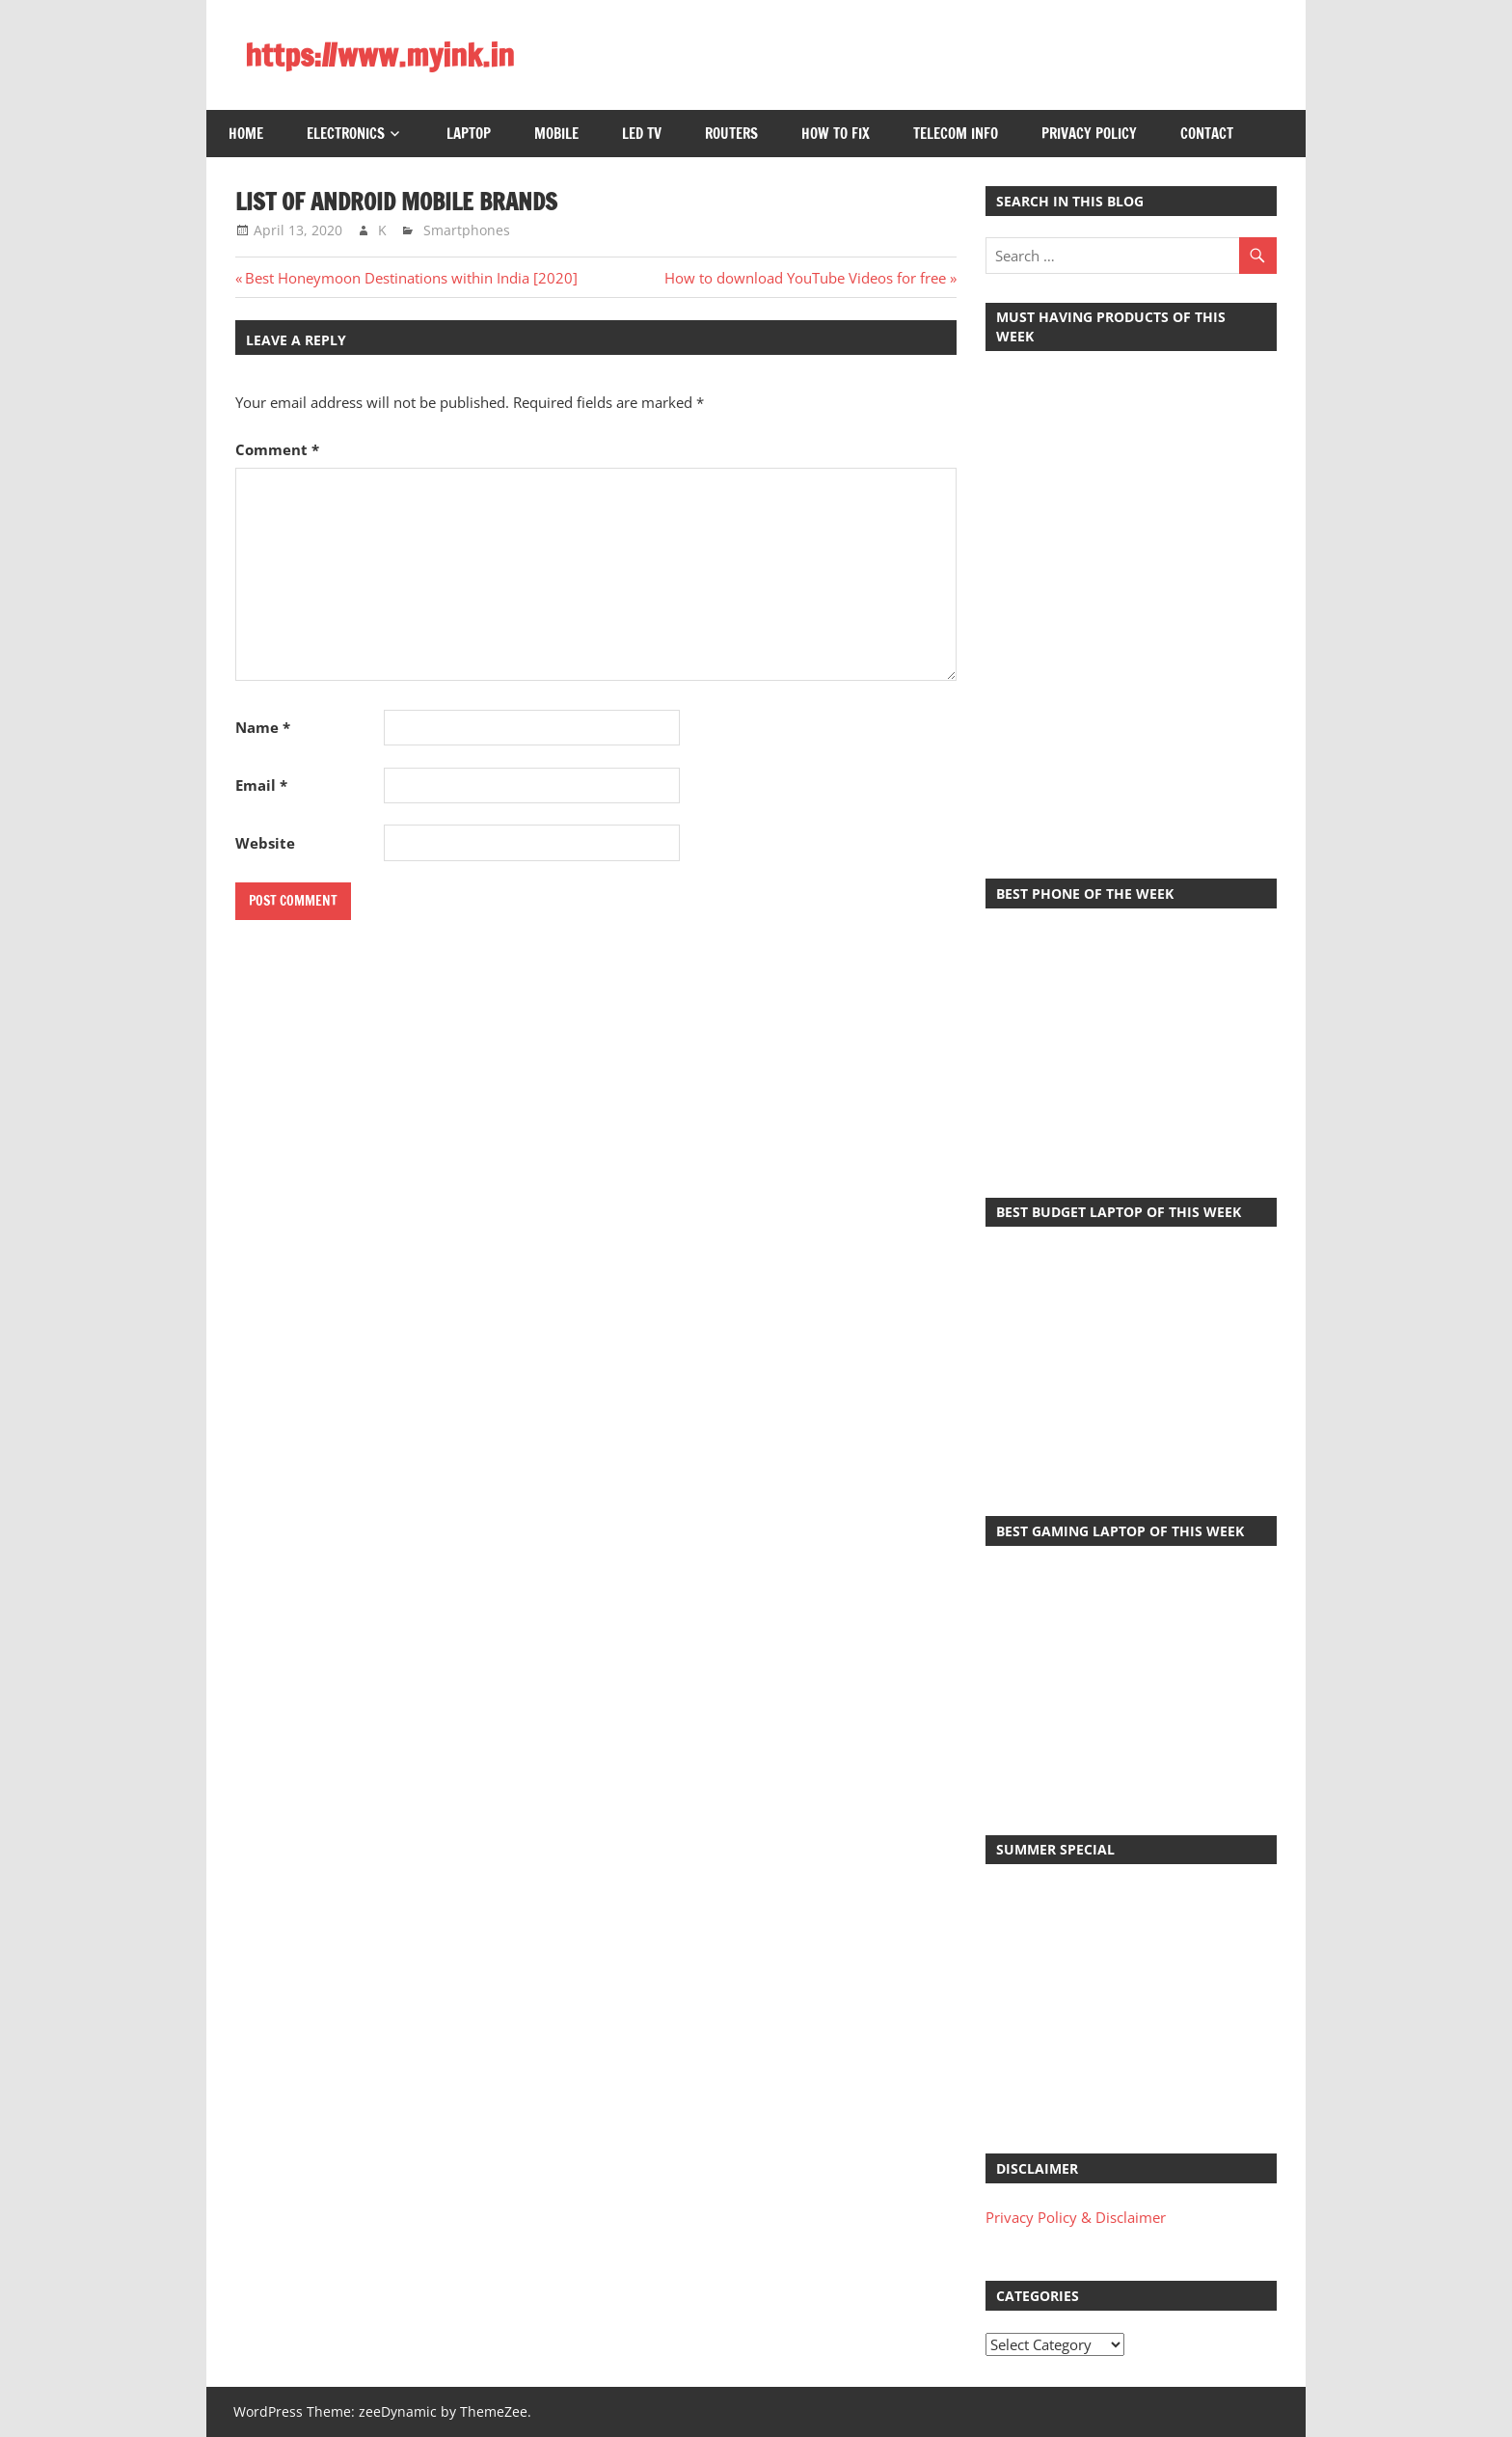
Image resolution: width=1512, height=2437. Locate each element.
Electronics (346, 133)
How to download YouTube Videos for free (805, 277)
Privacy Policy (1089, 133)
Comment (277, 449)
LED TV (642, 133)
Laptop (468, 133)
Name (262, 727)
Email (261, 785)
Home (246, 133)
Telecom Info (955, 133)
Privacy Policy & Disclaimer (1076, 2217)
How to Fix (835, 133)
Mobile (556, 133)
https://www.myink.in (379, 55)
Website (265, 843)
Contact (1206, 133)
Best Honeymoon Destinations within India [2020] (411, 277)
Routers (731, 133)
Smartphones (466, 230)
